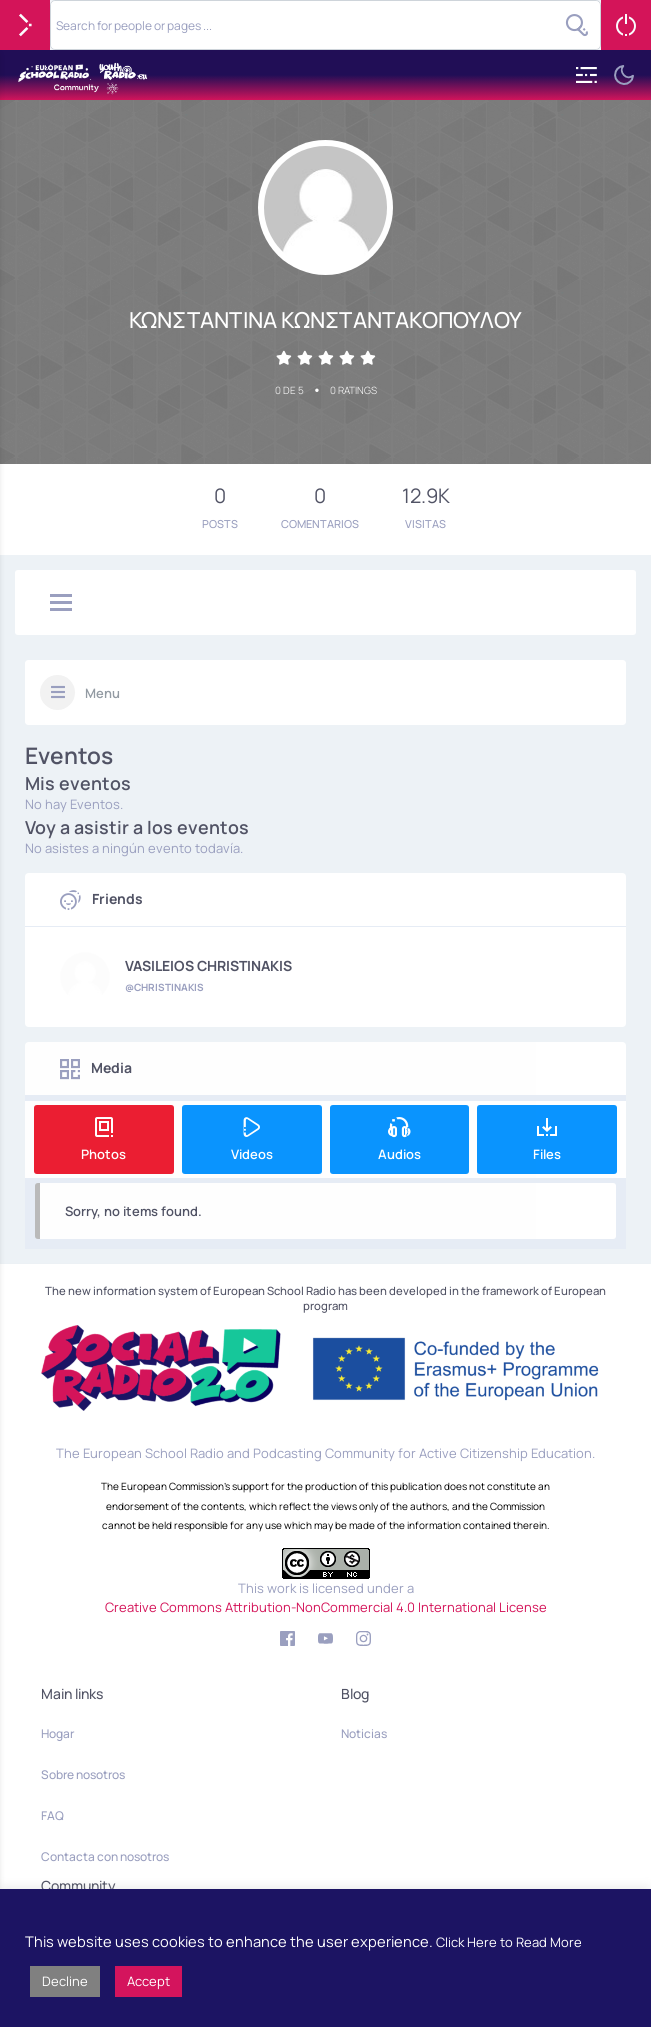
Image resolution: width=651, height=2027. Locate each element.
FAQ (52, 1815)
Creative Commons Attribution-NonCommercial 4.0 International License (326, 1607)
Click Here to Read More (509, 1942)
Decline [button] (65, 1981)
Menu (102, 693)
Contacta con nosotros (105, 1856)
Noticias (364, 1733)
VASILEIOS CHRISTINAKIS (208, 966)
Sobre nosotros (83, 1774)
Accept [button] (148, 1981)
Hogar (57, 1733)
